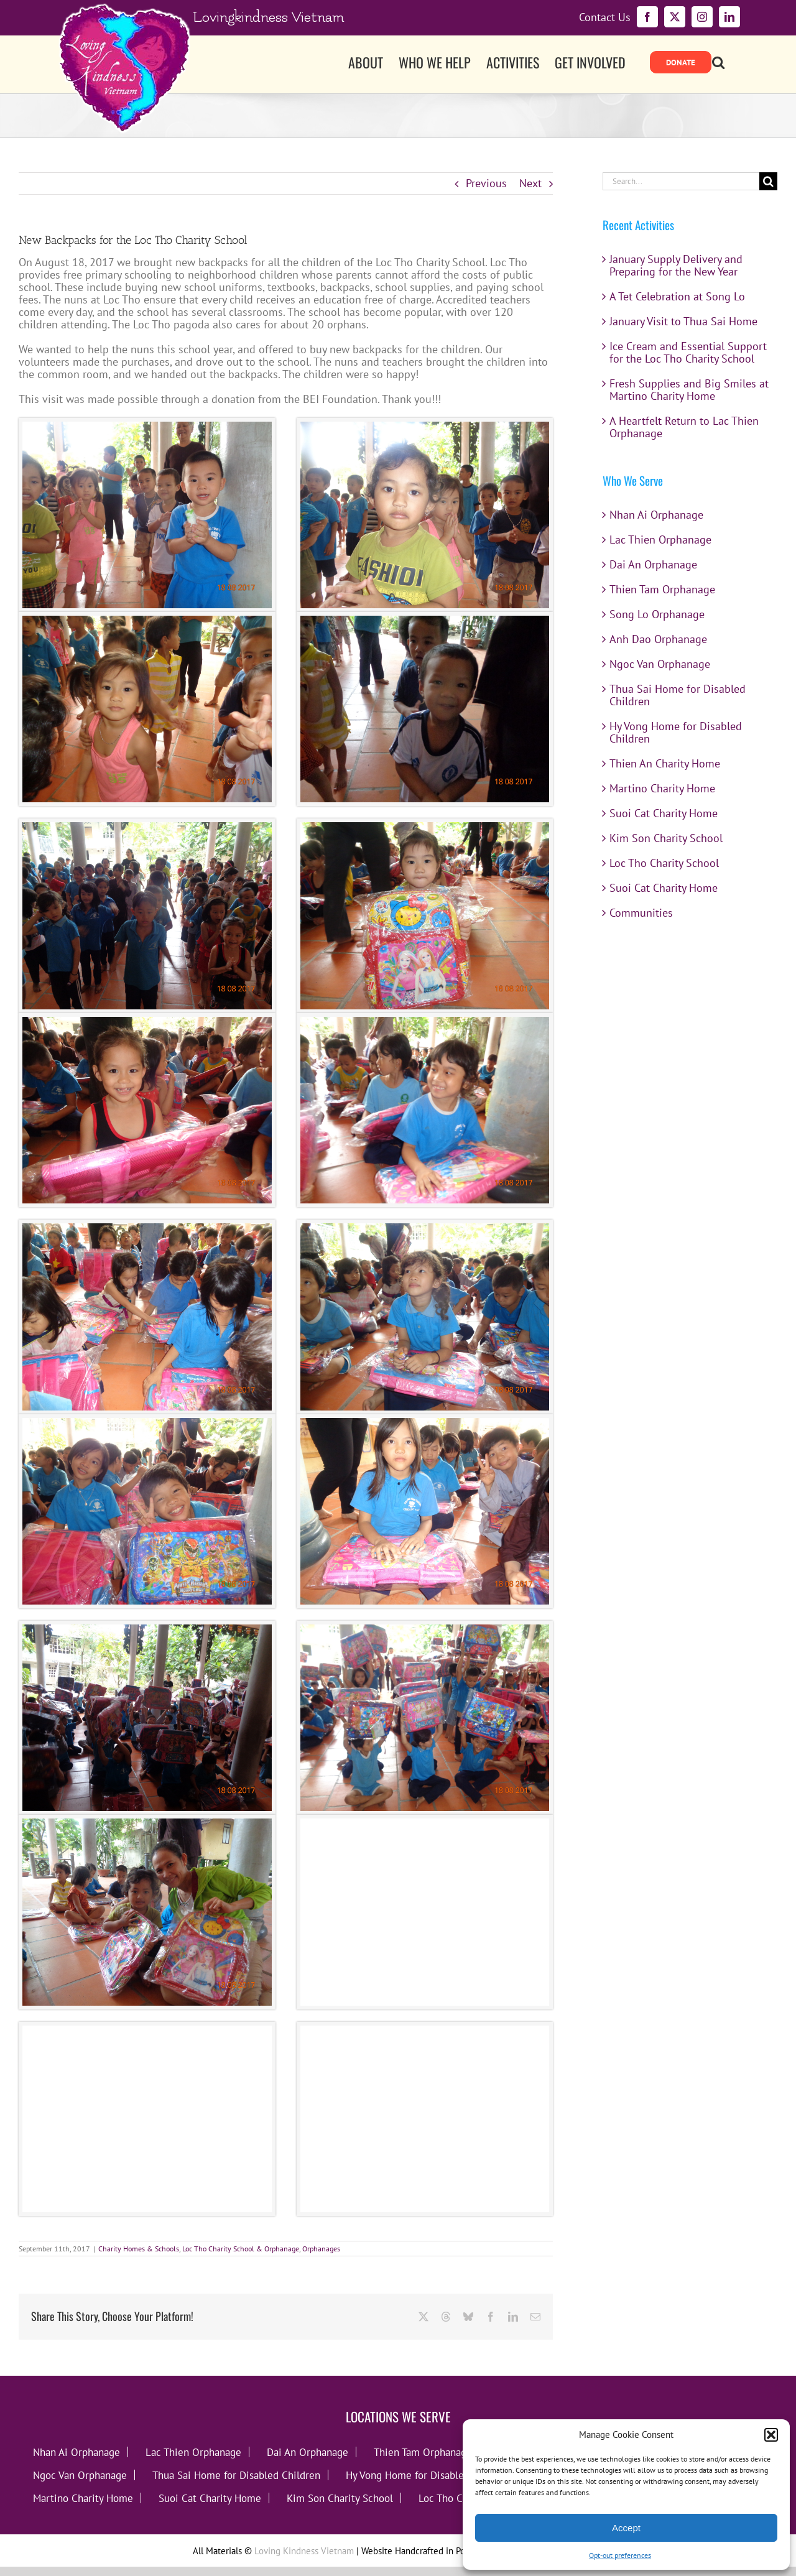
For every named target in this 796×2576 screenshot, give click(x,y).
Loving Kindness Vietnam (304, 2551)
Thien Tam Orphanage (662, 589)
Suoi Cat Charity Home (663, 813)
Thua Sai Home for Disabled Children (677, 695)
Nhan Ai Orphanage (656, 514)
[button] (771, 2435)
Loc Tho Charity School (664, 863)
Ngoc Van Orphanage (659, 664)
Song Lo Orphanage (657, 614)
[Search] (768, 181)
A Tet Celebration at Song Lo (677, 296)
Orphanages (321, 2248)
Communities (641, 913)
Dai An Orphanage (653, 564)
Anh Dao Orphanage (658, 639)
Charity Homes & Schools (138, 2248)
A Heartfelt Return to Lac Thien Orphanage (684, 427)
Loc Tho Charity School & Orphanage (240, 2248)
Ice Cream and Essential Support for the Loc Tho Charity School (688, 352)
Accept (626, 2528)
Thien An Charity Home (664, 763)
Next (530, 183)
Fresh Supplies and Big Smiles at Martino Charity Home (689, 389)
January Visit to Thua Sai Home (683, 321)
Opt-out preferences (620, 2555)
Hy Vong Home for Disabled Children (675, 732)
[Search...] (681, 181)
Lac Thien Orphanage (660, 539)
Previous (486, 183)
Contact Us (605, 17)
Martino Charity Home (662, 788)
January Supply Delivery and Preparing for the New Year (676, 265)
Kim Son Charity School (666, 838)
